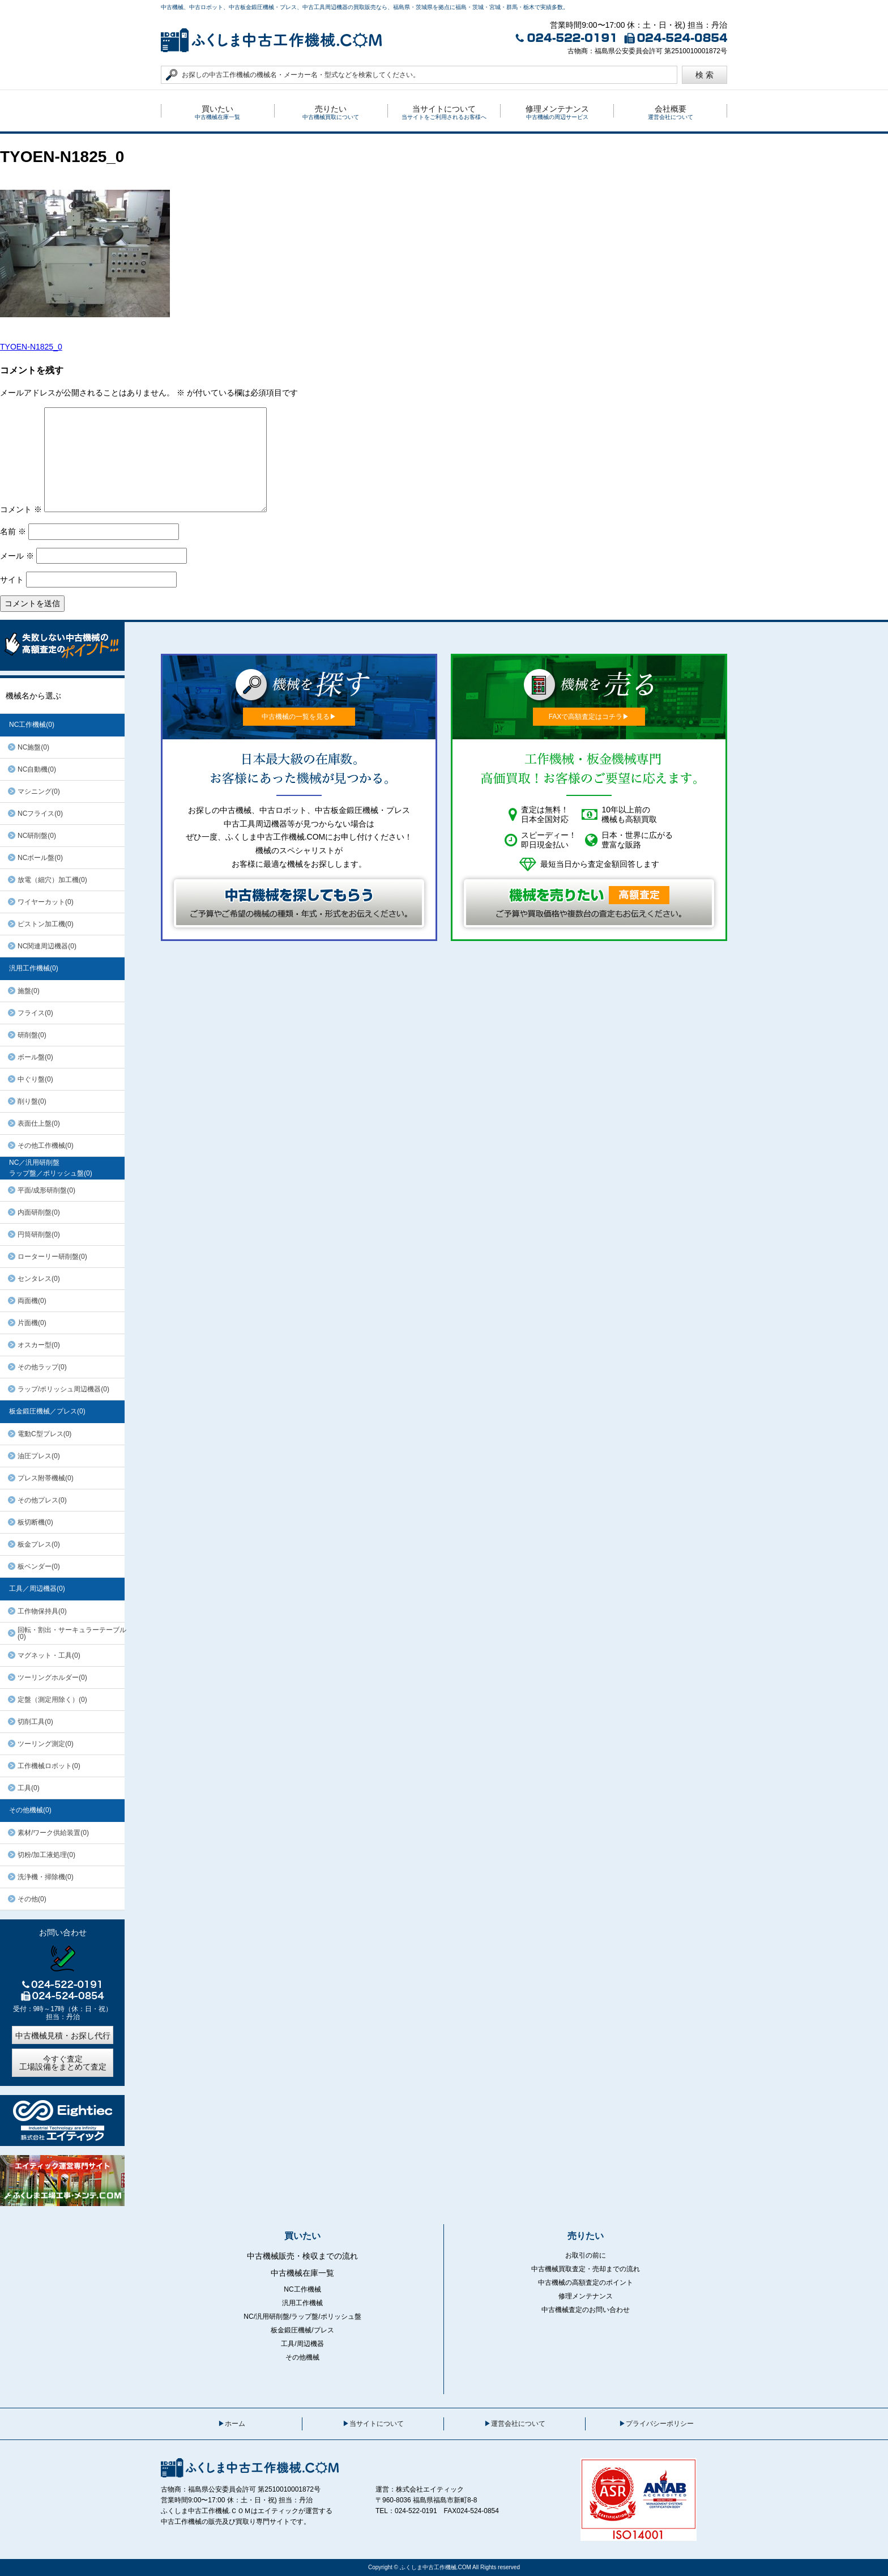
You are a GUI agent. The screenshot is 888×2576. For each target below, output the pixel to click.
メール (17, 555)
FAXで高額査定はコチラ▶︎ (589, 717)
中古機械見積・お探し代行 (62, 2035)
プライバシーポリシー (660, 2424)
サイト (12, 579)
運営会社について (518, 2424)
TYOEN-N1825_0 (31, 346)
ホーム (235, 2424)
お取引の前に (585, 2255)
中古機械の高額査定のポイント (585, 2283)
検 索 (704, 74)
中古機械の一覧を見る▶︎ (299, 717)
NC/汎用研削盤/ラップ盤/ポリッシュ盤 (302, 2316)
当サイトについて (376, 2424)
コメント (21, 509)
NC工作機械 (302, 2289)
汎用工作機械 (302, 2303)
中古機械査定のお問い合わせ (585, 2310)
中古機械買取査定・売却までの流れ (585, 2269)
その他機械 (302, 2357)
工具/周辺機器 (302, 2344)
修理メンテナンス (585, 2296)
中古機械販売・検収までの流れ (302, 2255)
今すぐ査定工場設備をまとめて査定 (62, 2062)
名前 (13, 531)
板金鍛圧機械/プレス (302, 2330)
